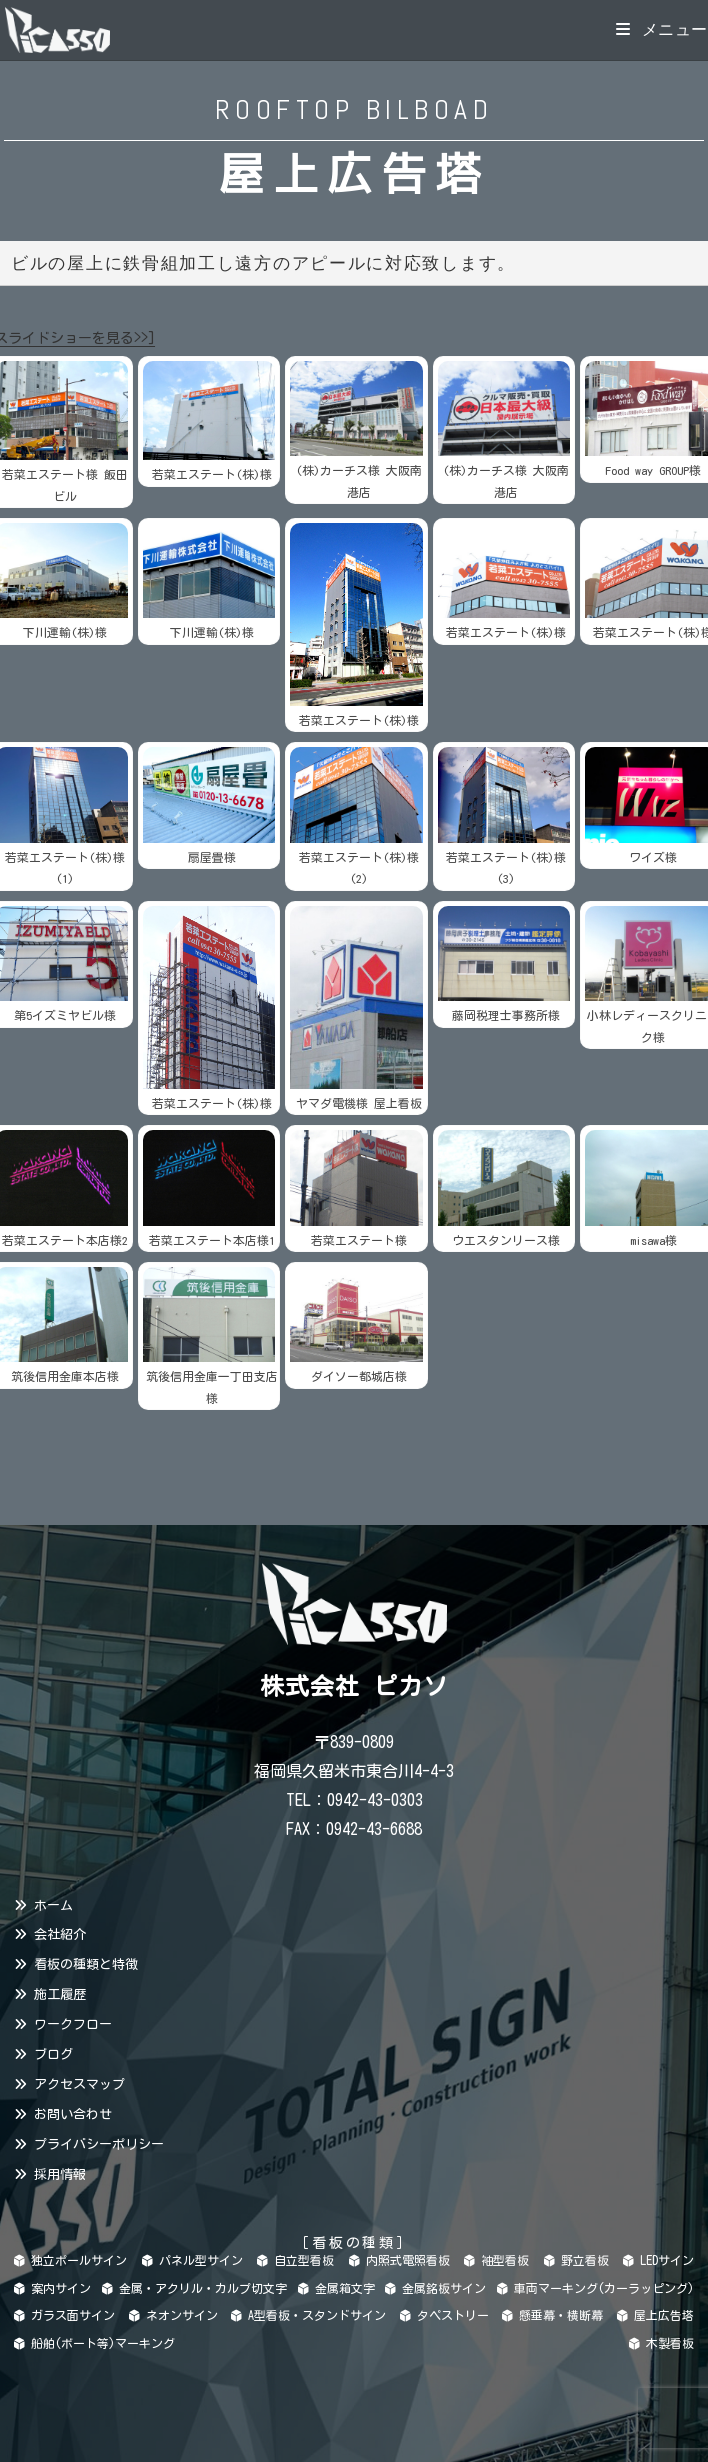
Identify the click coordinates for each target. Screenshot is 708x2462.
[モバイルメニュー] (662, 29)
